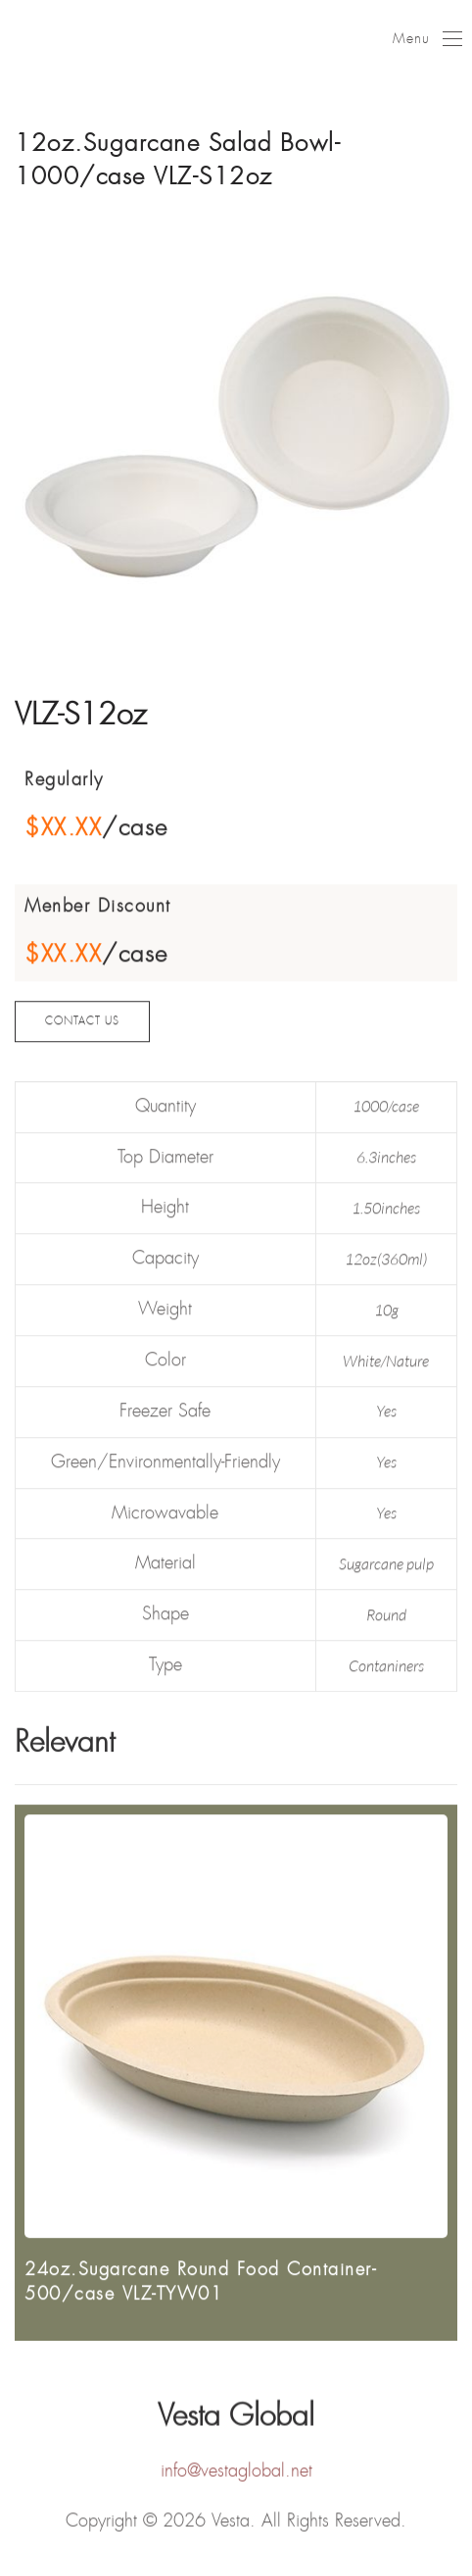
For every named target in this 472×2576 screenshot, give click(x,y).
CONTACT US (82, 1030)
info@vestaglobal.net (236, 2473)
